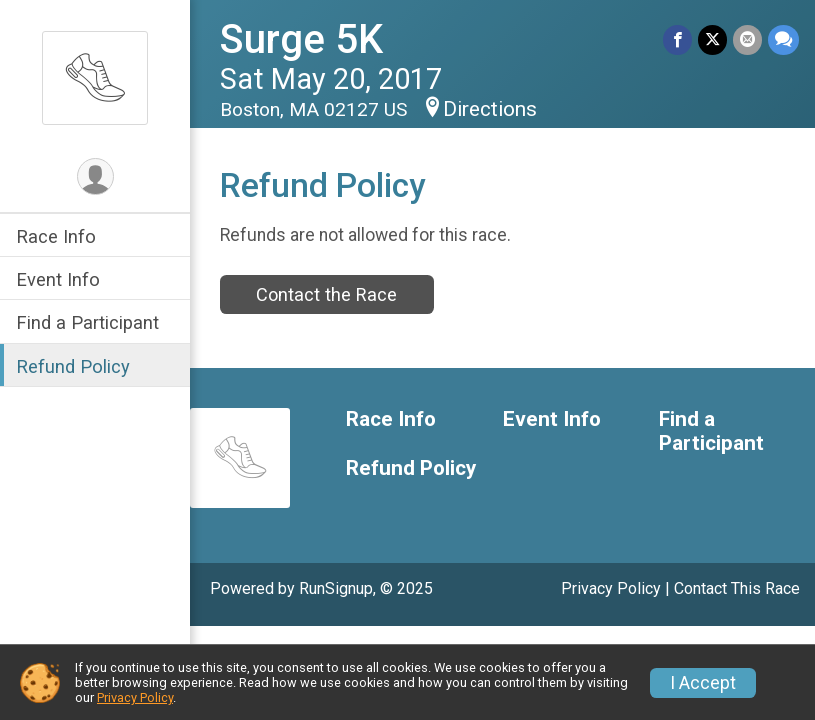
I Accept (703, 683)
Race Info (56, 236)
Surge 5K (301, 39)
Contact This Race (737, 588)
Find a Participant (87, 322)
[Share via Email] (747, 39)
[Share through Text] (783, 39)
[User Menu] (95, 176)
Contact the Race (326, 294)
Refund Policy (73, 366)
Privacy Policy (611, 588)
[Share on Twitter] (712, 39)
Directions (490, 109)
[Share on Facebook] (677, 39)
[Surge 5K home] (95, 77)
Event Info (58, 279)
